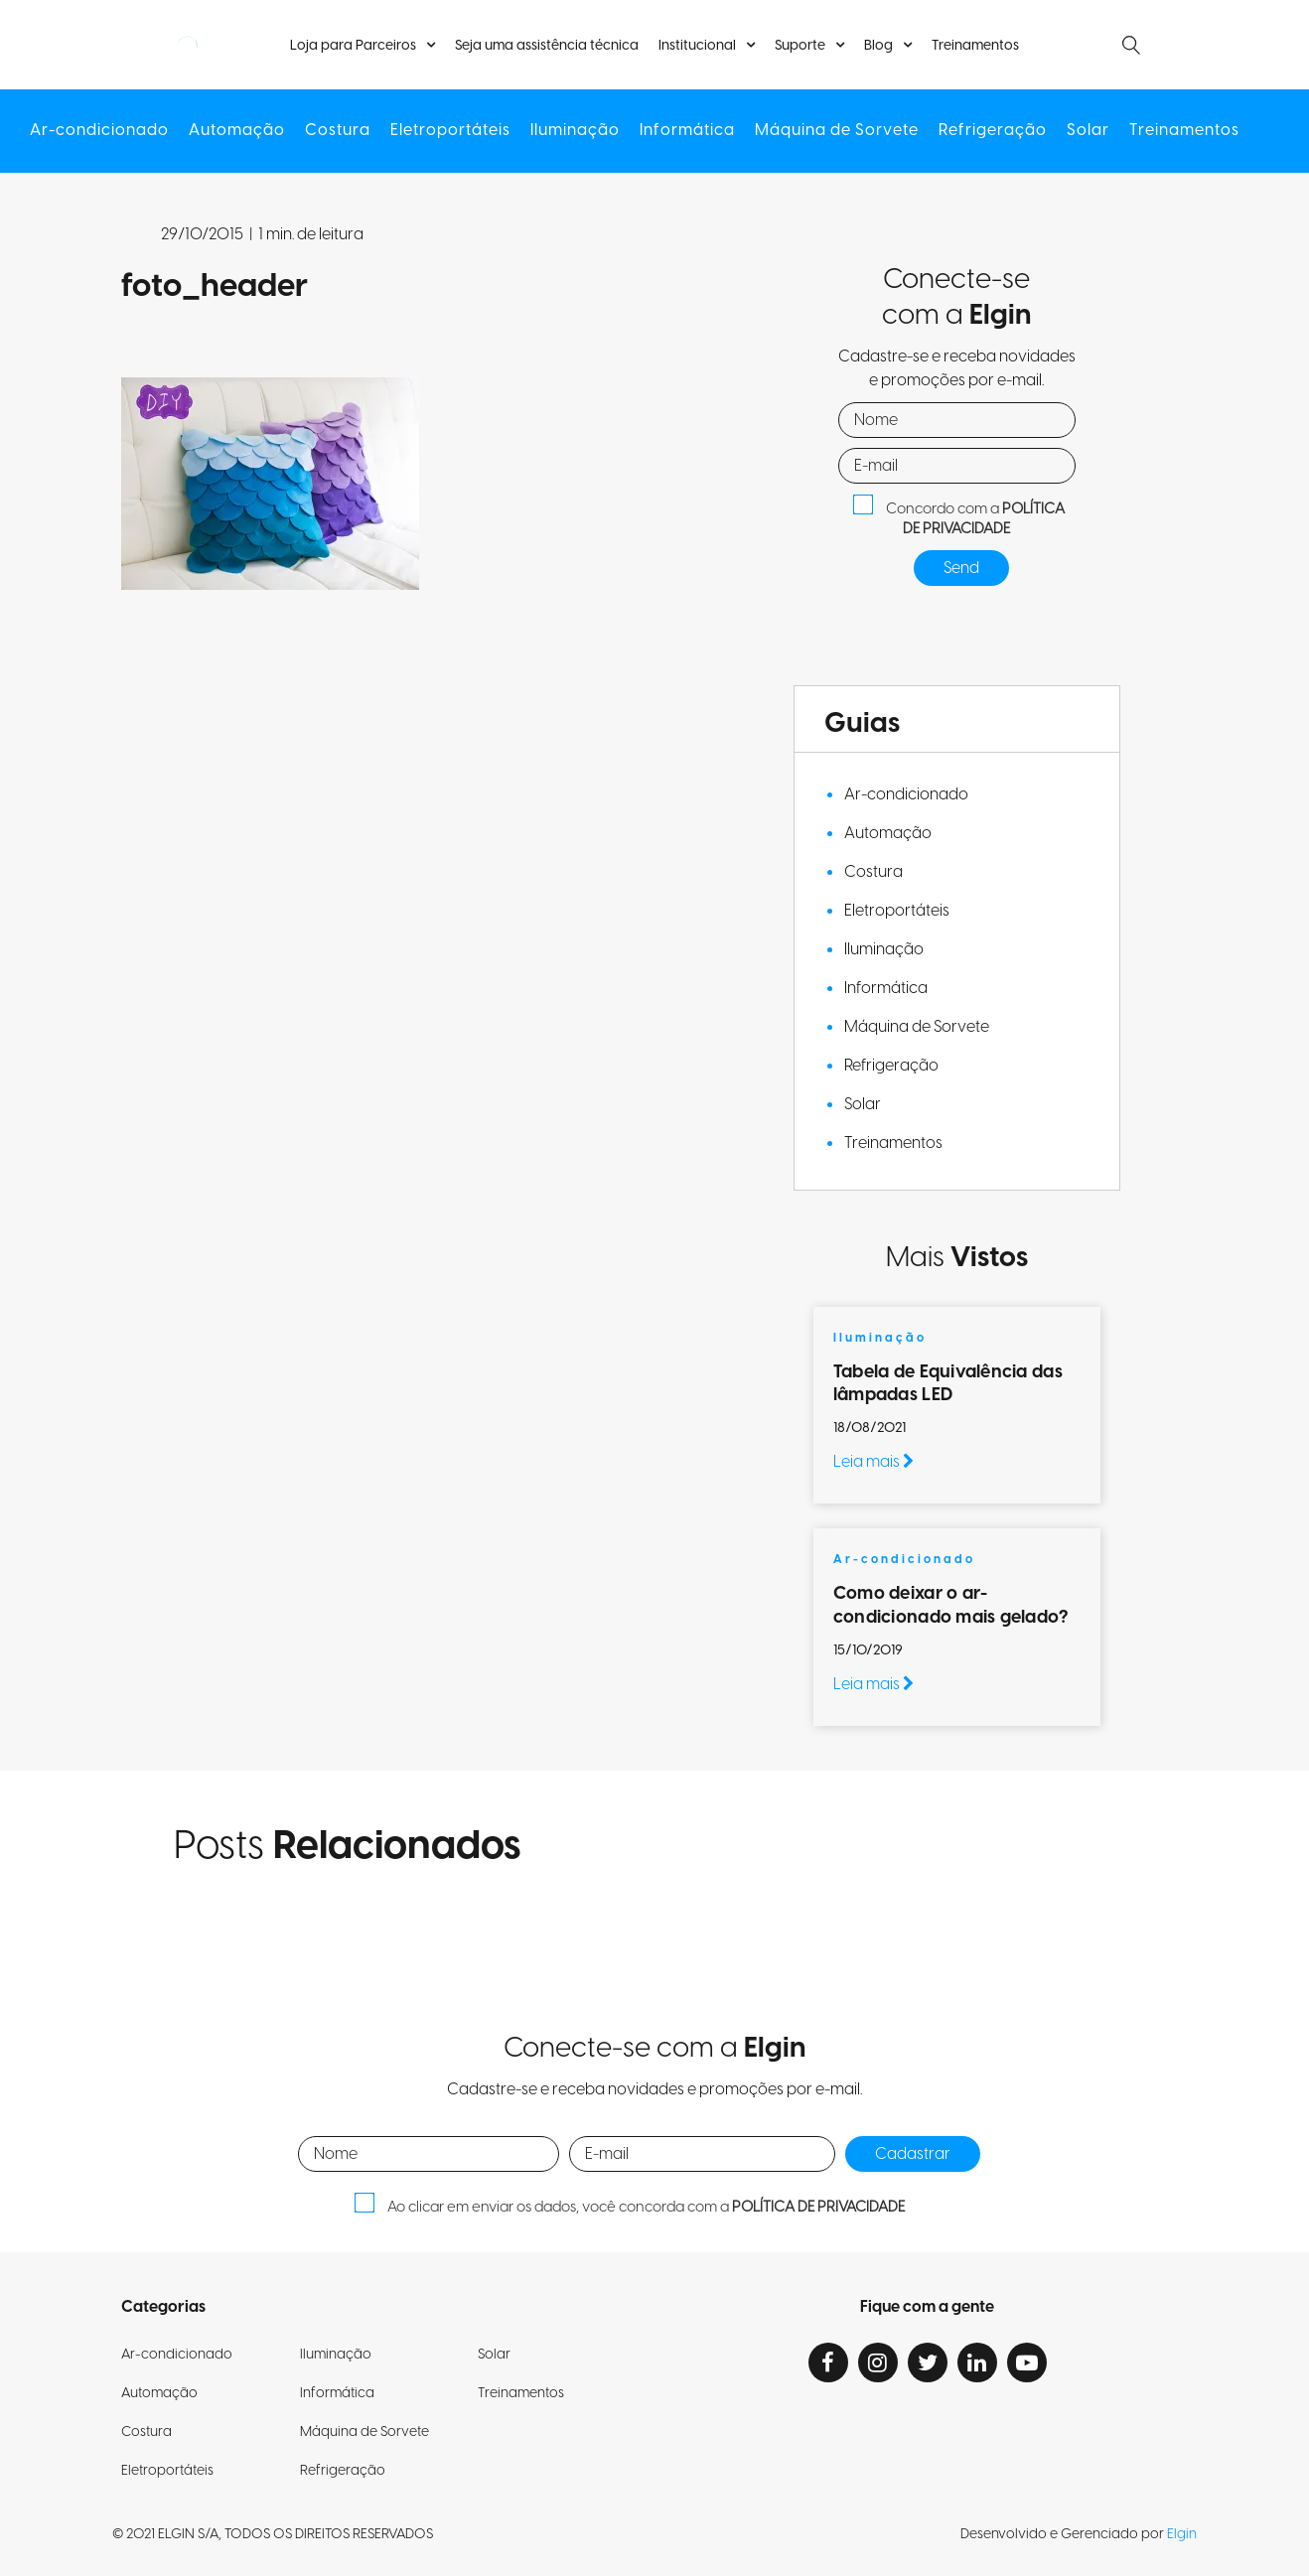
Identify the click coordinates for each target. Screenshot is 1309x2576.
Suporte (800, 46)
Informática (687, 130)
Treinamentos (975, 46)
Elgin (1182, 2534)
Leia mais (873, 1462)
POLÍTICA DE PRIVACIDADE (984, 519)
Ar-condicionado (99, 130)
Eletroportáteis (450, 130)
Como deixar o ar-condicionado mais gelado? (953, 1605)
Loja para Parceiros (353, 46)
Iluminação (575, 130)
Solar (1088, 130)
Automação (237, 130)
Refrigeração (993, 130)
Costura (337, 130)
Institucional (697, 46)
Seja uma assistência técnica (547, 46)
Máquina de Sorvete (837, 130)
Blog (878, 46)
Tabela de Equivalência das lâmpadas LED (948, 1383)
